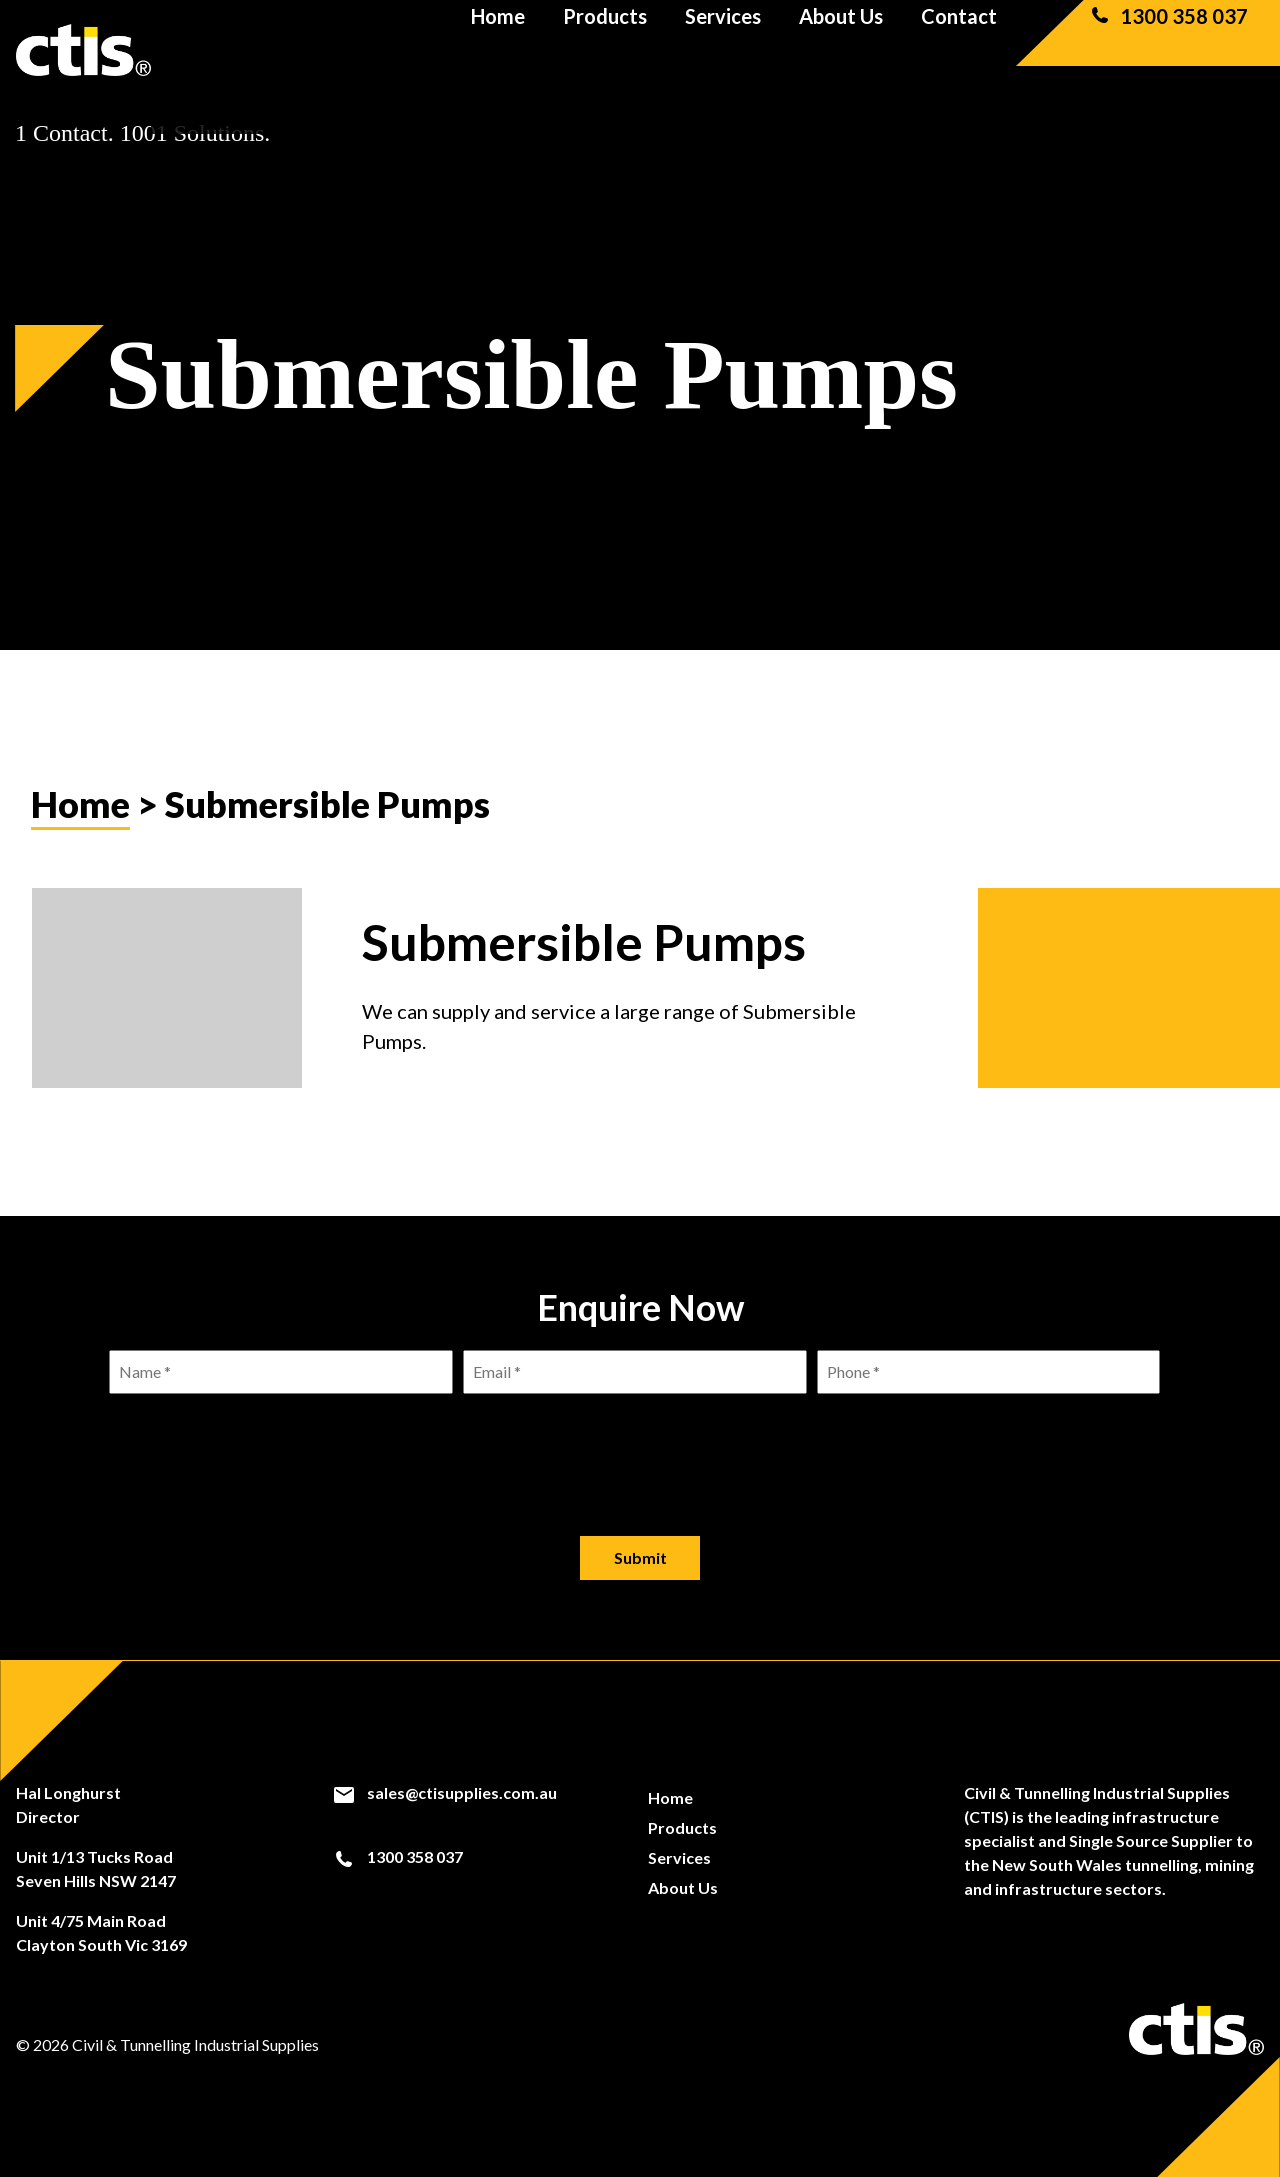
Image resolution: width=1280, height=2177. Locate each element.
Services (723, 50)
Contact (959, 50)
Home (498, 50)
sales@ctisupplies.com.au (444, 1793)
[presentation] (640, 1449)
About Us (841, 50)
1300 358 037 (1168, 50)
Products (605, 50)
